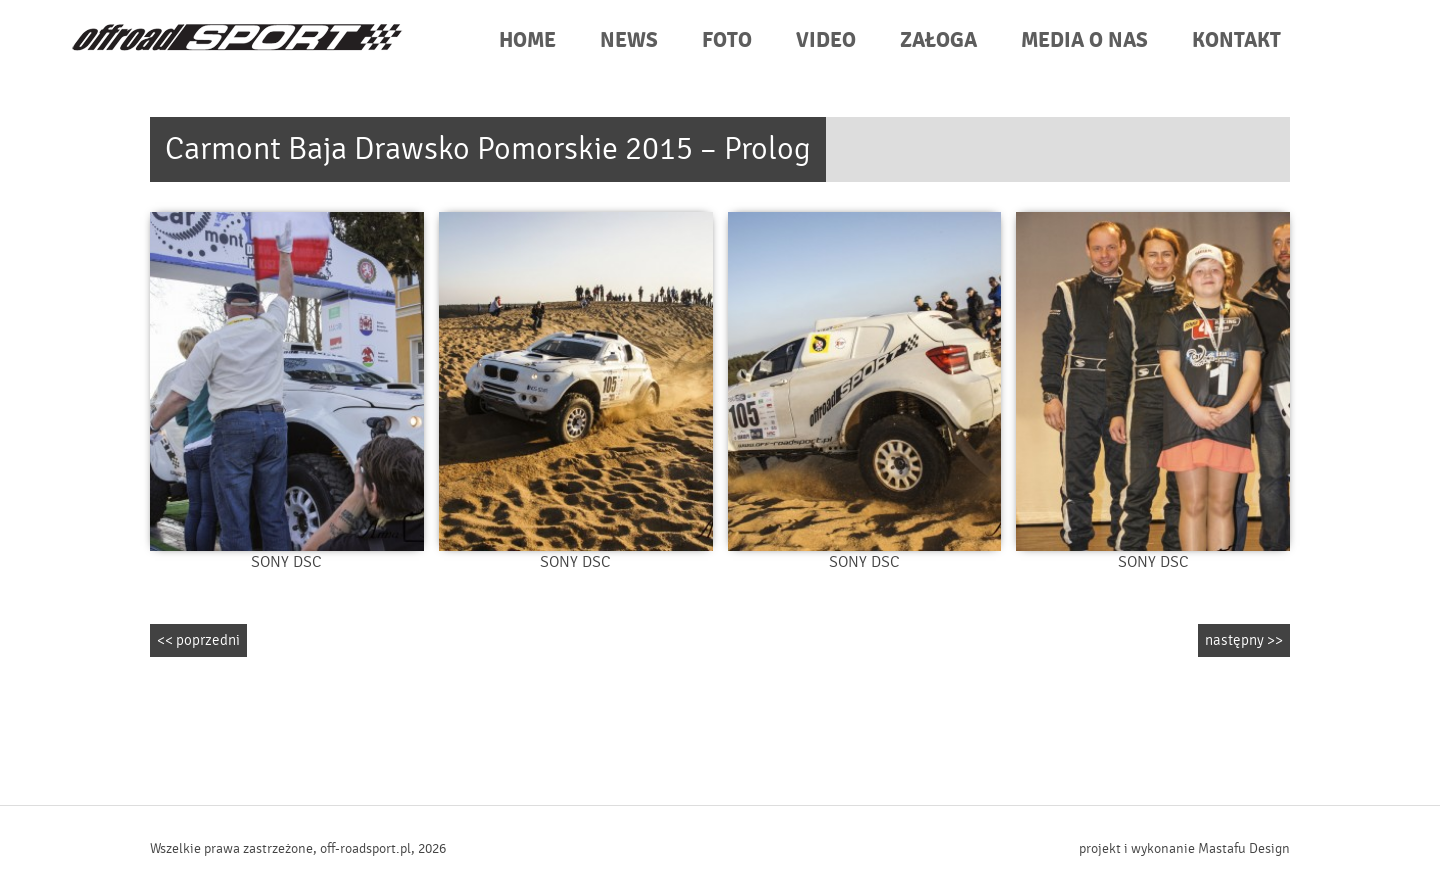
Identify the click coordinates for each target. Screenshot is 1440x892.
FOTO (727, 40)
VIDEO (826, 40)
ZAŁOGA (938, 40)
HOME (527, 40)
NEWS (629, 40)
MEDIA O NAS (1084, 40)
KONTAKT (1236, 40)
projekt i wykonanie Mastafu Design (1184, 849)
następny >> (1244, 640)
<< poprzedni (198, 640)
